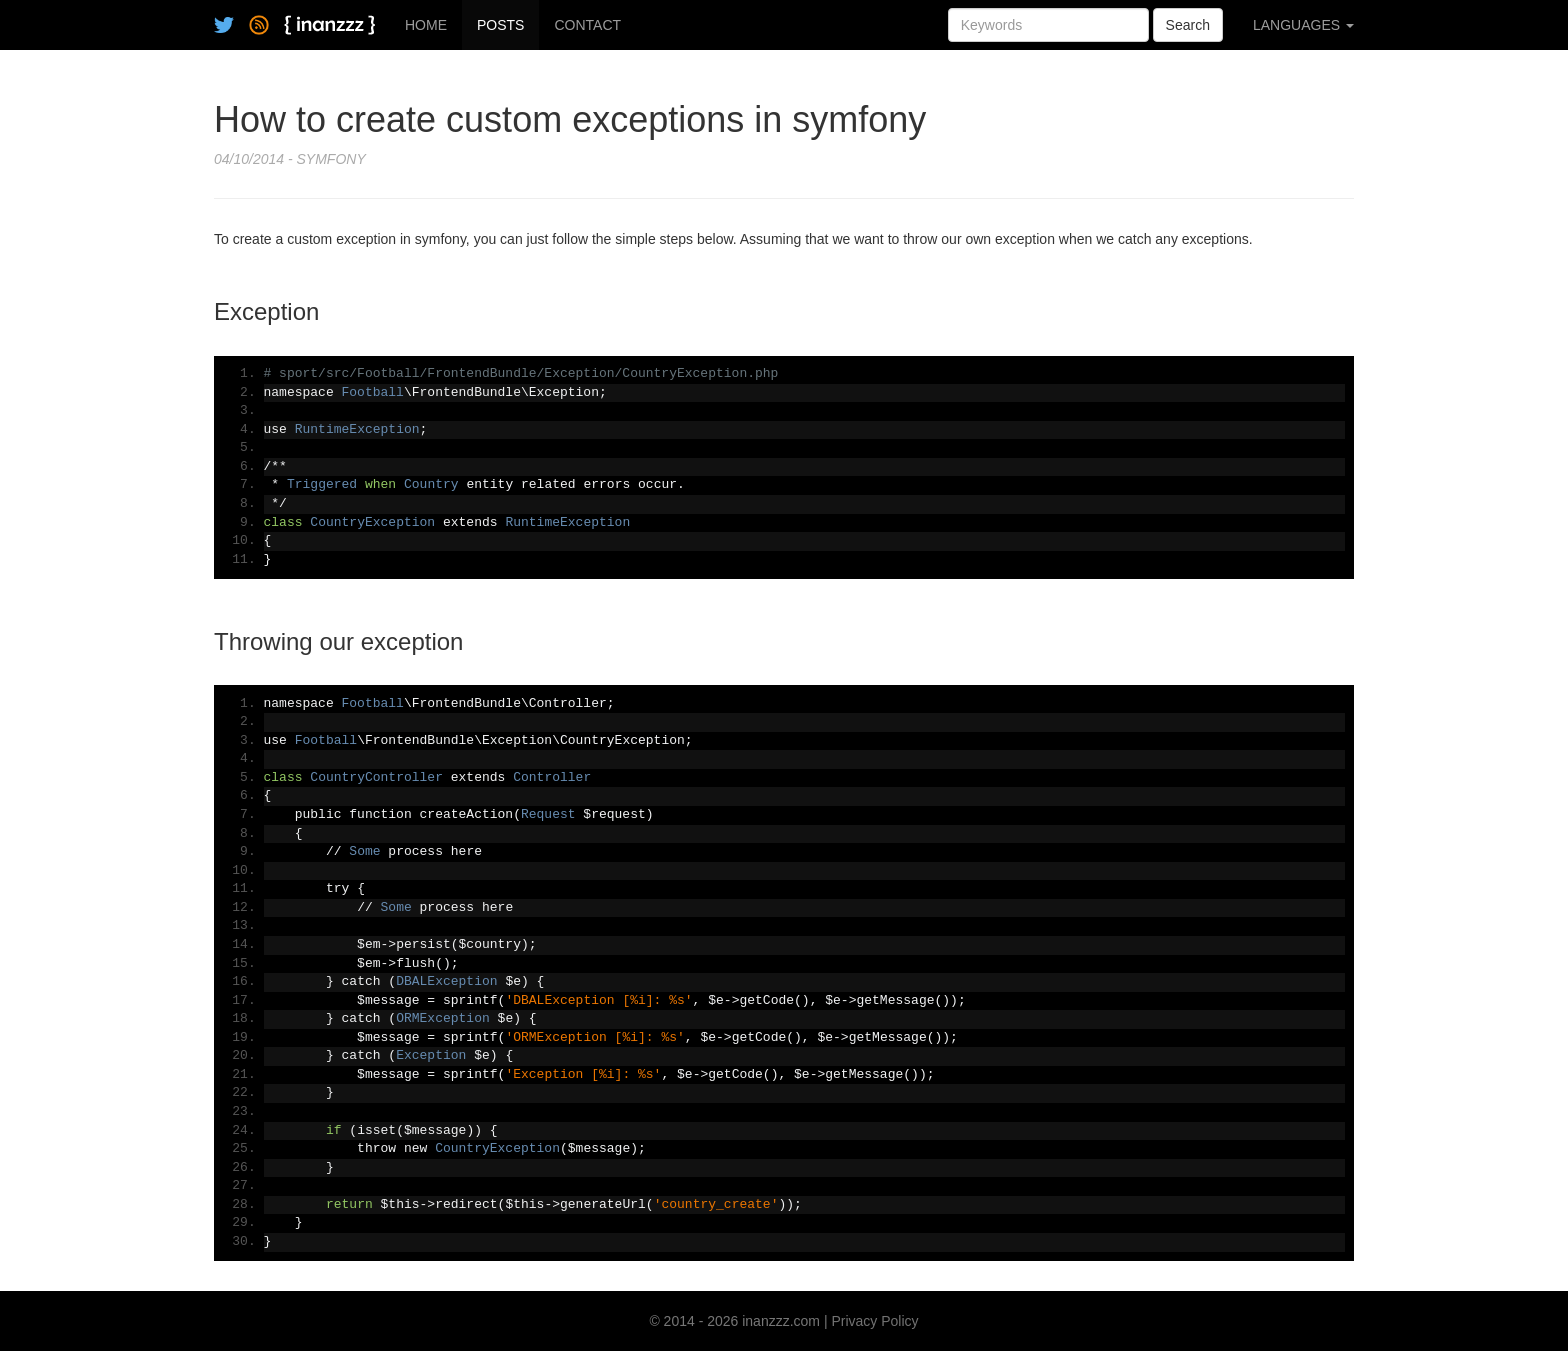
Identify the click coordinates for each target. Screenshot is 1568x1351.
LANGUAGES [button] (1303, 25)
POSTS (500, 25)
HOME (426, 25)
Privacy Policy (874, 1321)
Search (1188, 25)
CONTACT (587, 25)
